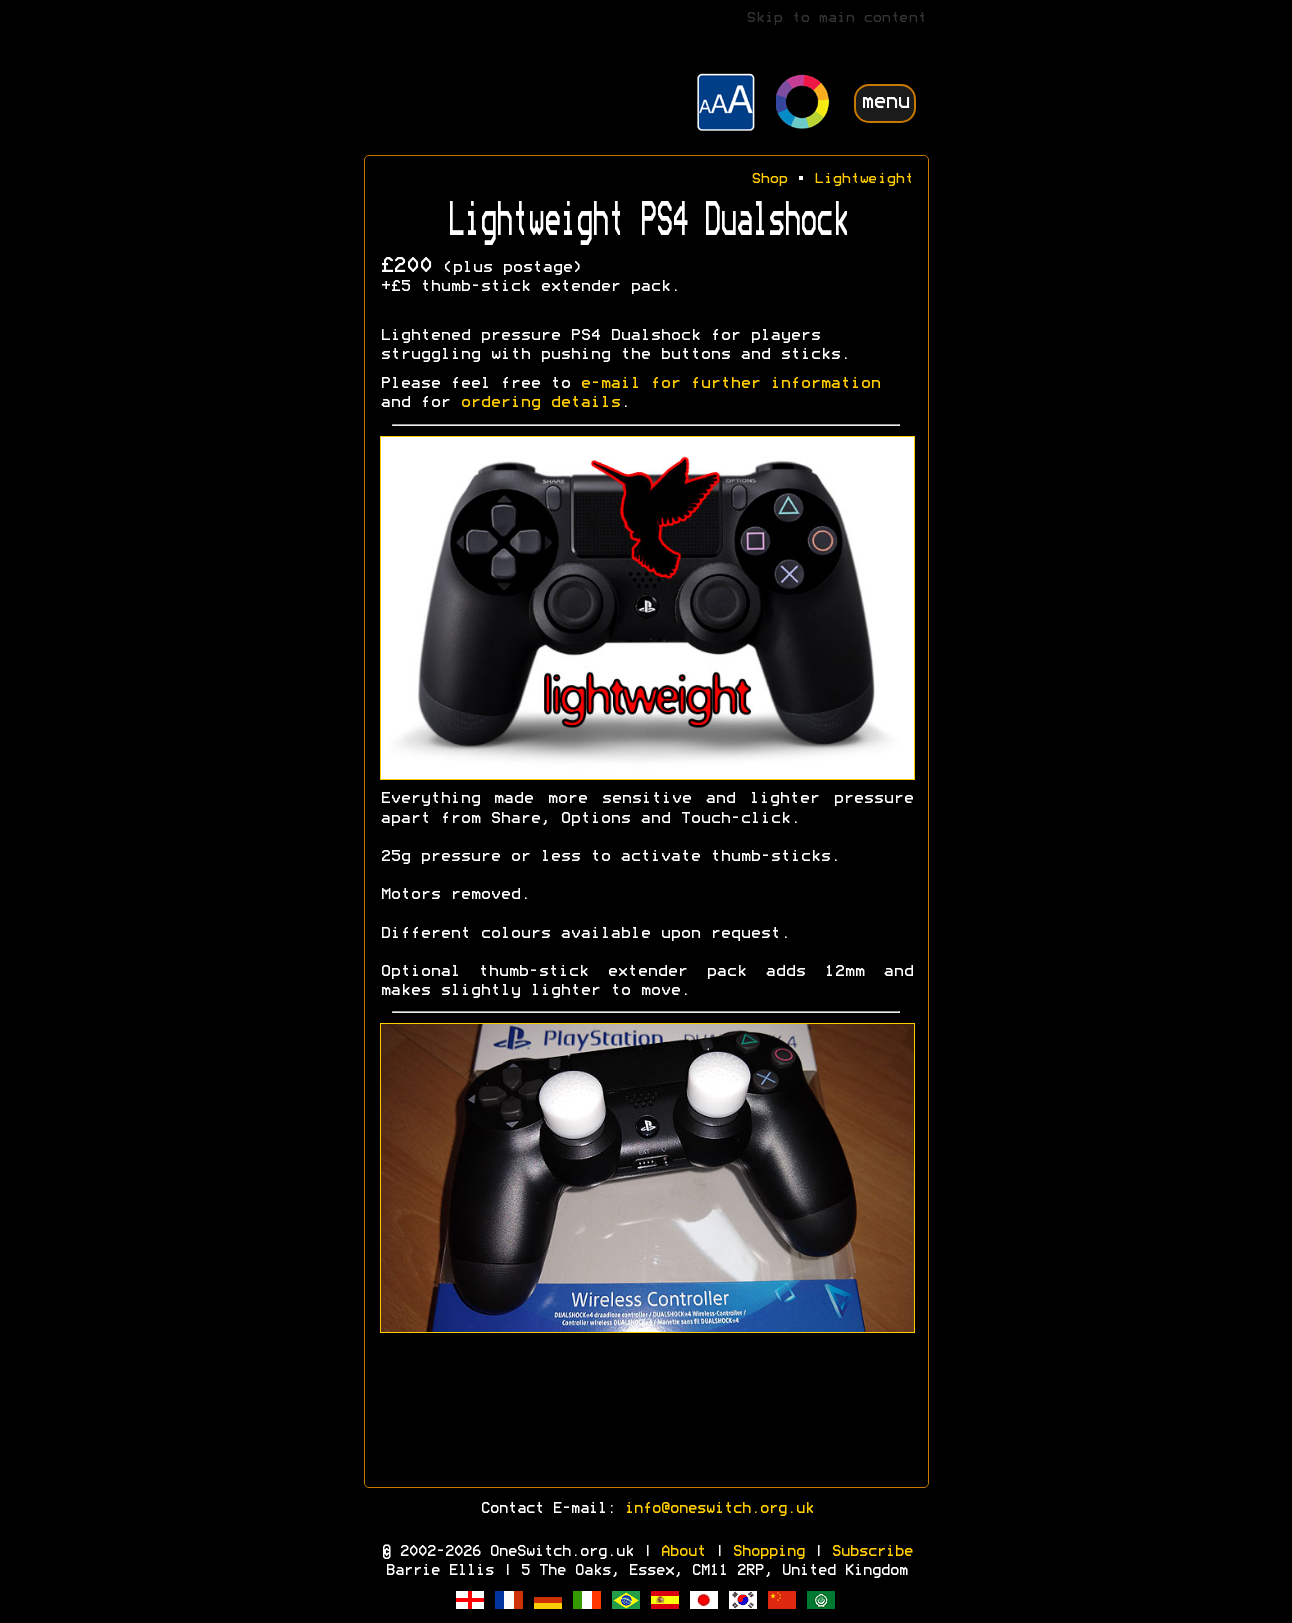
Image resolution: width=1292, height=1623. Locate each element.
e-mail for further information (730, 384)
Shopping (768, 1552)
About (682, 1552)
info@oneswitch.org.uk (718, 1509)
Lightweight (863, 179)
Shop (769, 179)
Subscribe (871, 1552)
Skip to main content (836, 18)
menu (885, 102)
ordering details (540, 403)
